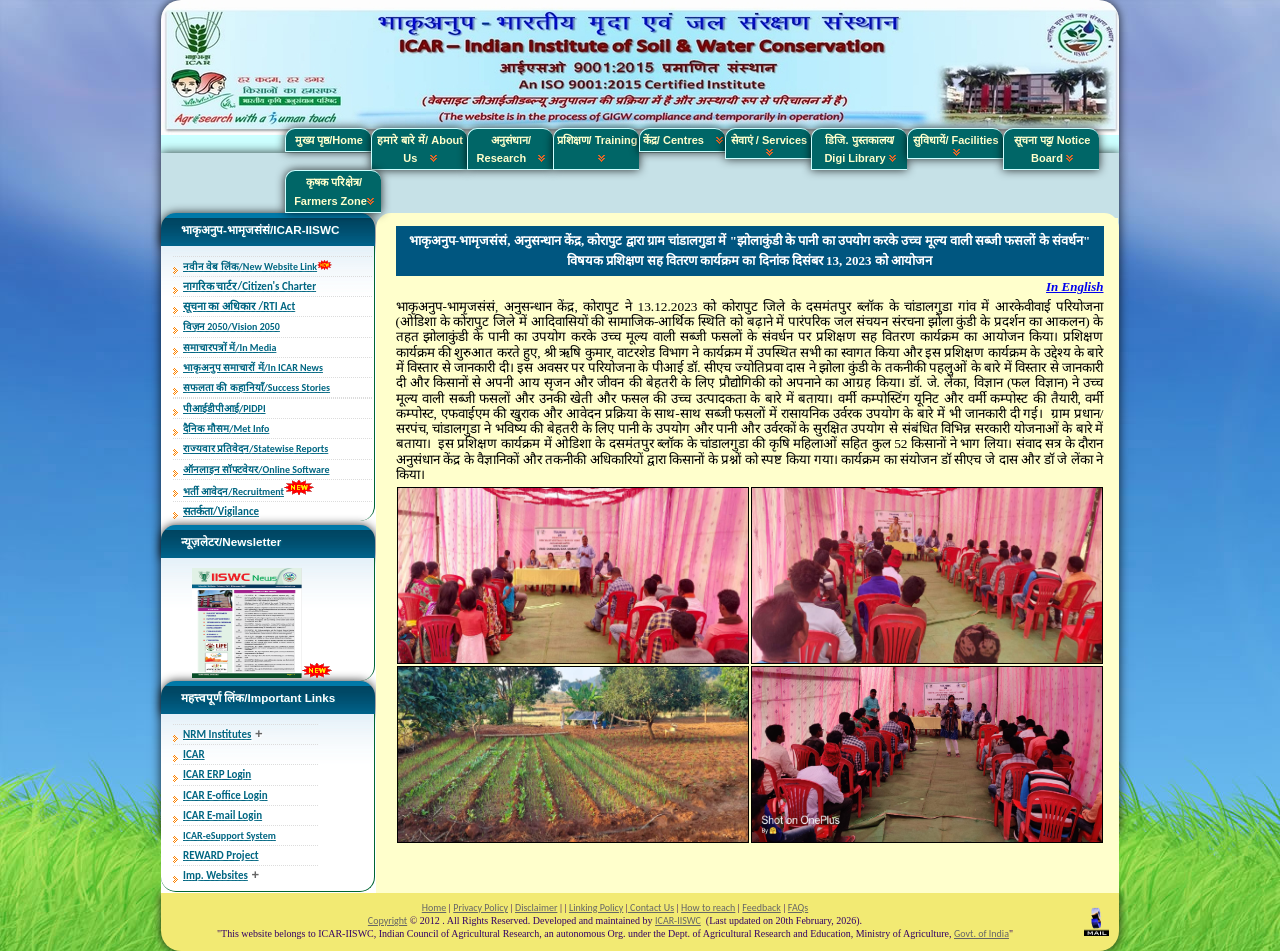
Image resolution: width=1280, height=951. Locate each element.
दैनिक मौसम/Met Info (226, 428)
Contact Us (651, 907)
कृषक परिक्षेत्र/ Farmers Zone (334, 191)
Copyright (387, 920)
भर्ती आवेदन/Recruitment (233, 491)
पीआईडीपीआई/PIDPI (224, 408)
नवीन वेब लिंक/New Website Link (250, 266)
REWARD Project (221, 855)
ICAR (194, 754)
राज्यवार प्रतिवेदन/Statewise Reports (255, 448)
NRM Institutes (217, 734)
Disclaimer (536, 907)
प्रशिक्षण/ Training (597, 149)
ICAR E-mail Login (222, 815)
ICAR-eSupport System (229, 835)
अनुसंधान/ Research (511, 149)
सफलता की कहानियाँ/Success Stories (256, 387)
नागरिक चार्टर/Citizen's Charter (249, 286)
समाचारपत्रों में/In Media (229, 347)
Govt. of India (981, 933)
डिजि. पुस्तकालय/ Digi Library (859, 149)
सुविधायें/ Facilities (955, 145)
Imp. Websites (215, 875)
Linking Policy (596, 907)
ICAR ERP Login (217, 774)
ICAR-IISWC (678, 920)
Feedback (761, 907)
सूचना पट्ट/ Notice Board (1052, 149)
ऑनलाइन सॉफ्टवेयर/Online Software (256, 469)
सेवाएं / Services (769, 145)
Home (434, 907)
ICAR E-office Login (225, 795)
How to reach (708, 907)
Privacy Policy (480, 907)
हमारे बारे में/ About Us (420, 149)
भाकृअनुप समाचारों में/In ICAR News (253, 367)
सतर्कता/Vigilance (221, 511)
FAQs (798, 907)
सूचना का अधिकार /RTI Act (239, 306)
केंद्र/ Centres (683, 140)
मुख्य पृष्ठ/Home (329, 140)
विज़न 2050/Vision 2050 (231, 326)
